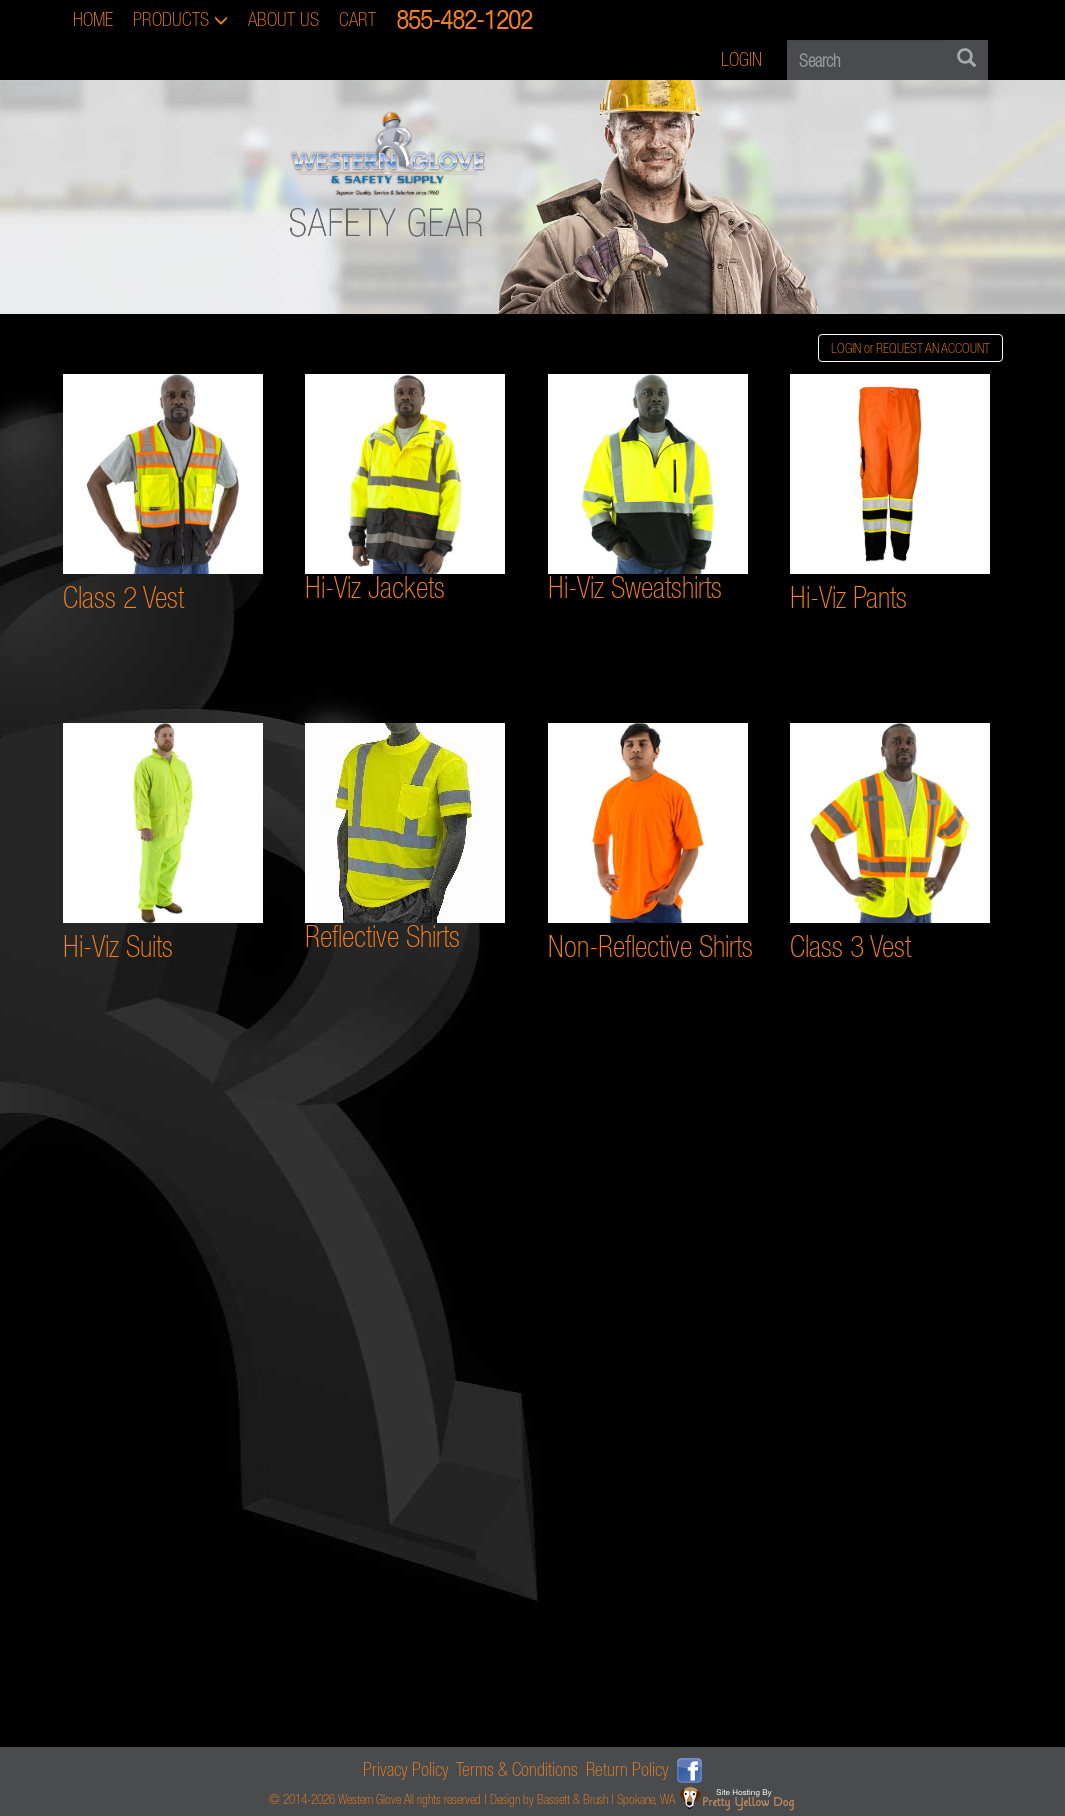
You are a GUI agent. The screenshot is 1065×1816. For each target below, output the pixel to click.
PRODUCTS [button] (180, 19)
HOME (93, 19)
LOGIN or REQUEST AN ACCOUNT (910, 348)
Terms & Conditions (517, 1769)
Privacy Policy (406, 1769)
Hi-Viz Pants (848, 597)
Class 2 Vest (123, 597)
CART (357, 19)
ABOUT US (283, 19)
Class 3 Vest (850, 946)
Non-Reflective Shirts (650, 946)
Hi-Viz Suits (118, 946)
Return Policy (627, 1769)
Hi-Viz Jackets (375, 587)
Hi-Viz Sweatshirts (635, 587)
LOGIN (741, 59)
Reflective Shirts (382, 936)
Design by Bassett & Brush (549, 1799)
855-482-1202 (464, 19)
